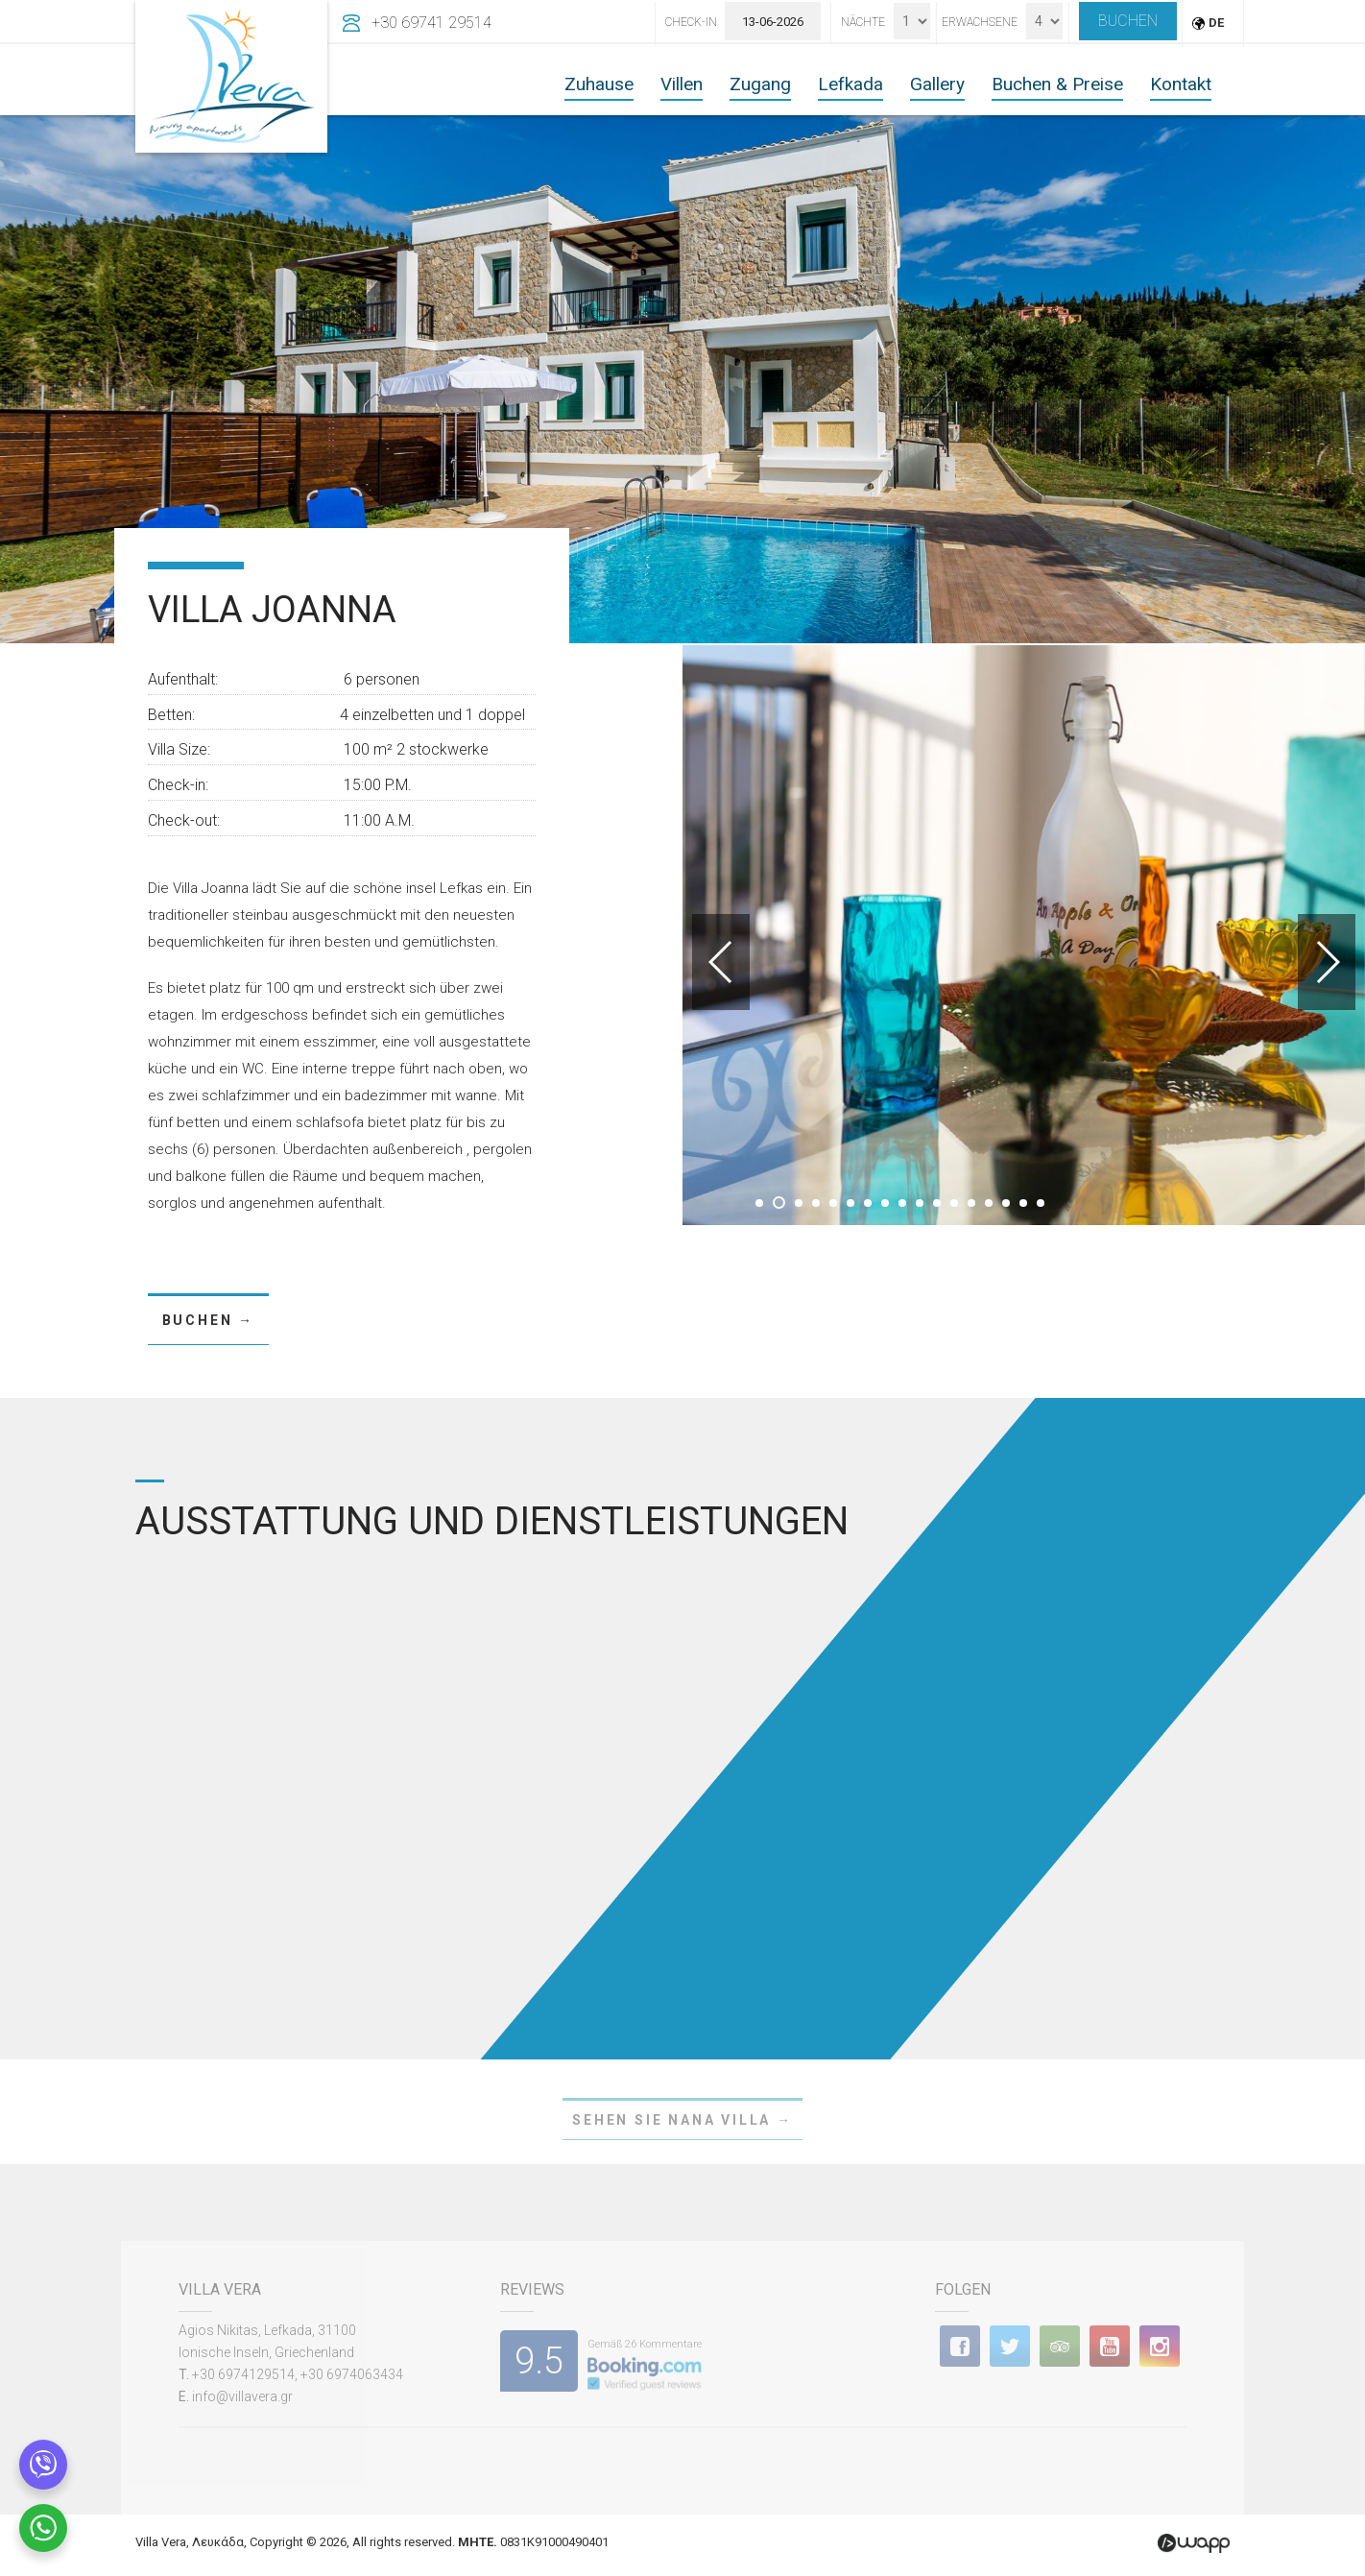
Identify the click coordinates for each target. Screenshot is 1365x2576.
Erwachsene (980, 22)
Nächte (863, 22)
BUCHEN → (208, 1320)
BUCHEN (1128, 21)
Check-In (691, 22)
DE (1216, 22)
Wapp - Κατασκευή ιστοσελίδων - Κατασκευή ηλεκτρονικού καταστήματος (1194, 2543)
